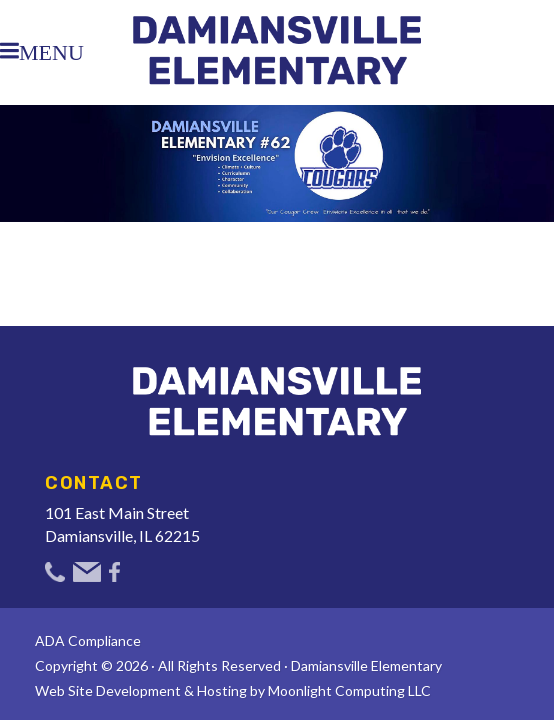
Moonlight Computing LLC (349, 690)
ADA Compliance (88, 640)
